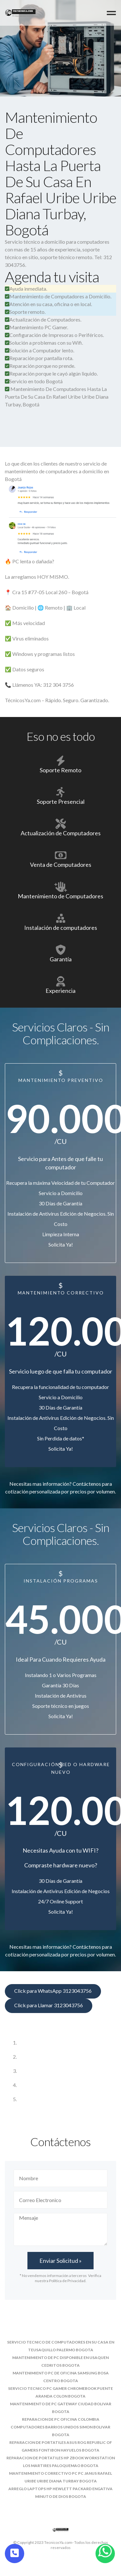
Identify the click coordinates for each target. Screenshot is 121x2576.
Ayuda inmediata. (26, 289)
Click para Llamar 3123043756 (48, 2005)
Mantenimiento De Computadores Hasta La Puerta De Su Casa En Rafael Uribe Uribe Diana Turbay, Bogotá (56, 396)
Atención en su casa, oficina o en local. (48, 304)
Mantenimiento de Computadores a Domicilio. (58, 296)
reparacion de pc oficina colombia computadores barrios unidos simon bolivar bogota (60, 2427)
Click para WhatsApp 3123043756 (53, 1991)
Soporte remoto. (25, 312)
